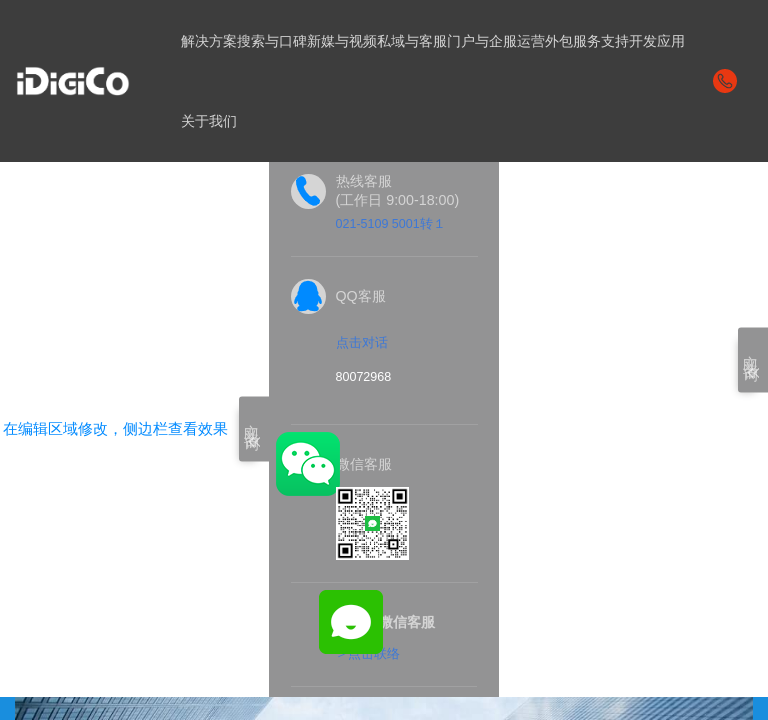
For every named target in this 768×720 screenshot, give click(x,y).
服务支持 (601, 41)
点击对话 (362, 343)
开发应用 (657, 41)
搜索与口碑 (272, 41)
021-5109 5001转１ (391, 224)
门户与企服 (482, 41)
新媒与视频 (342, 41)
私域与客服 (412, 41)
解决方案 (209, 41)
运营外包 (545, 41)
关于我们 (209, 121)
